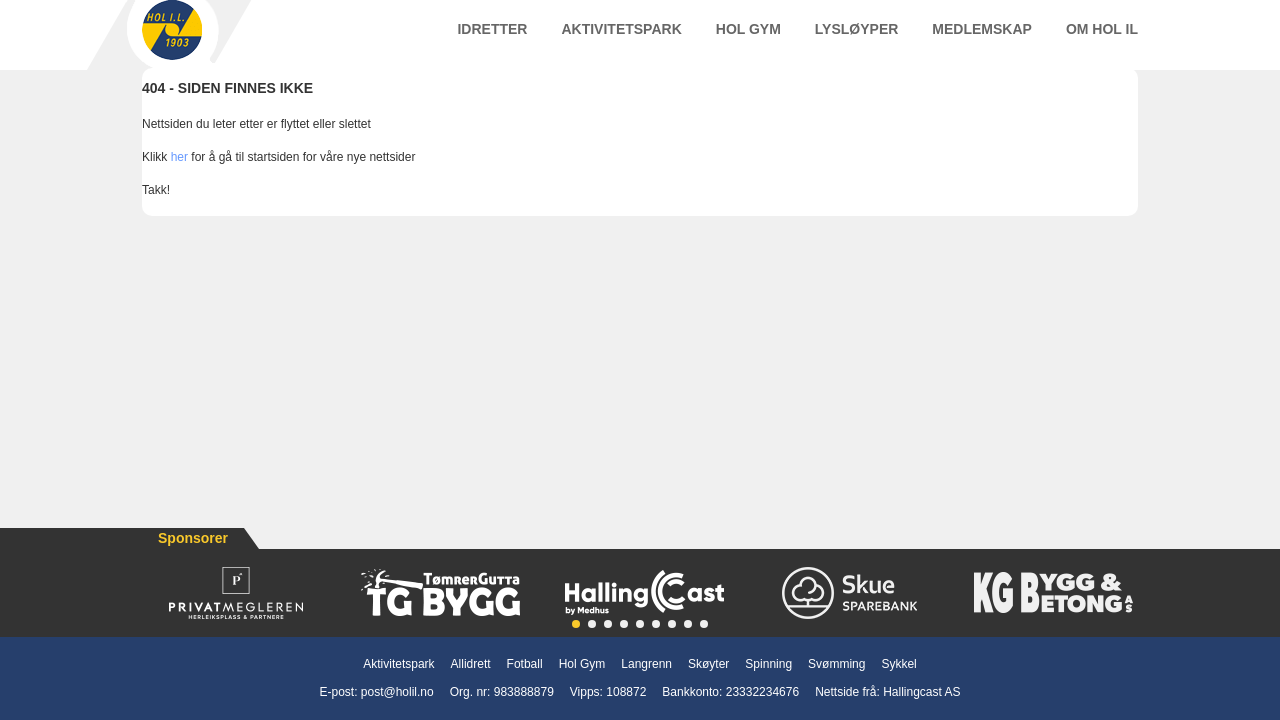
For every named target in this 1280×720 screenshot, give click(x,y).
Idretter (492, 39)
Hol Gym (748, 39)
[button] (576, 624)
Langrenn (646, 664)
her (179, 177)
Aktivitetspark (621, 39)
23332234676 (762, 692)
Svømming (836, 664)
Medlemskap (982, 39)
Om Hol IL (1102, 39)
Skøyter (708, 664)
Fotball (525, 664)
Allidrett (471, 664)
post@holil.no (397, 692)
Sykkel (898, 664)
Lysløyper (857, 39)
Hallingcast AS (921, 692)
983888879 (524, 692)
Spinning (768, 664)
